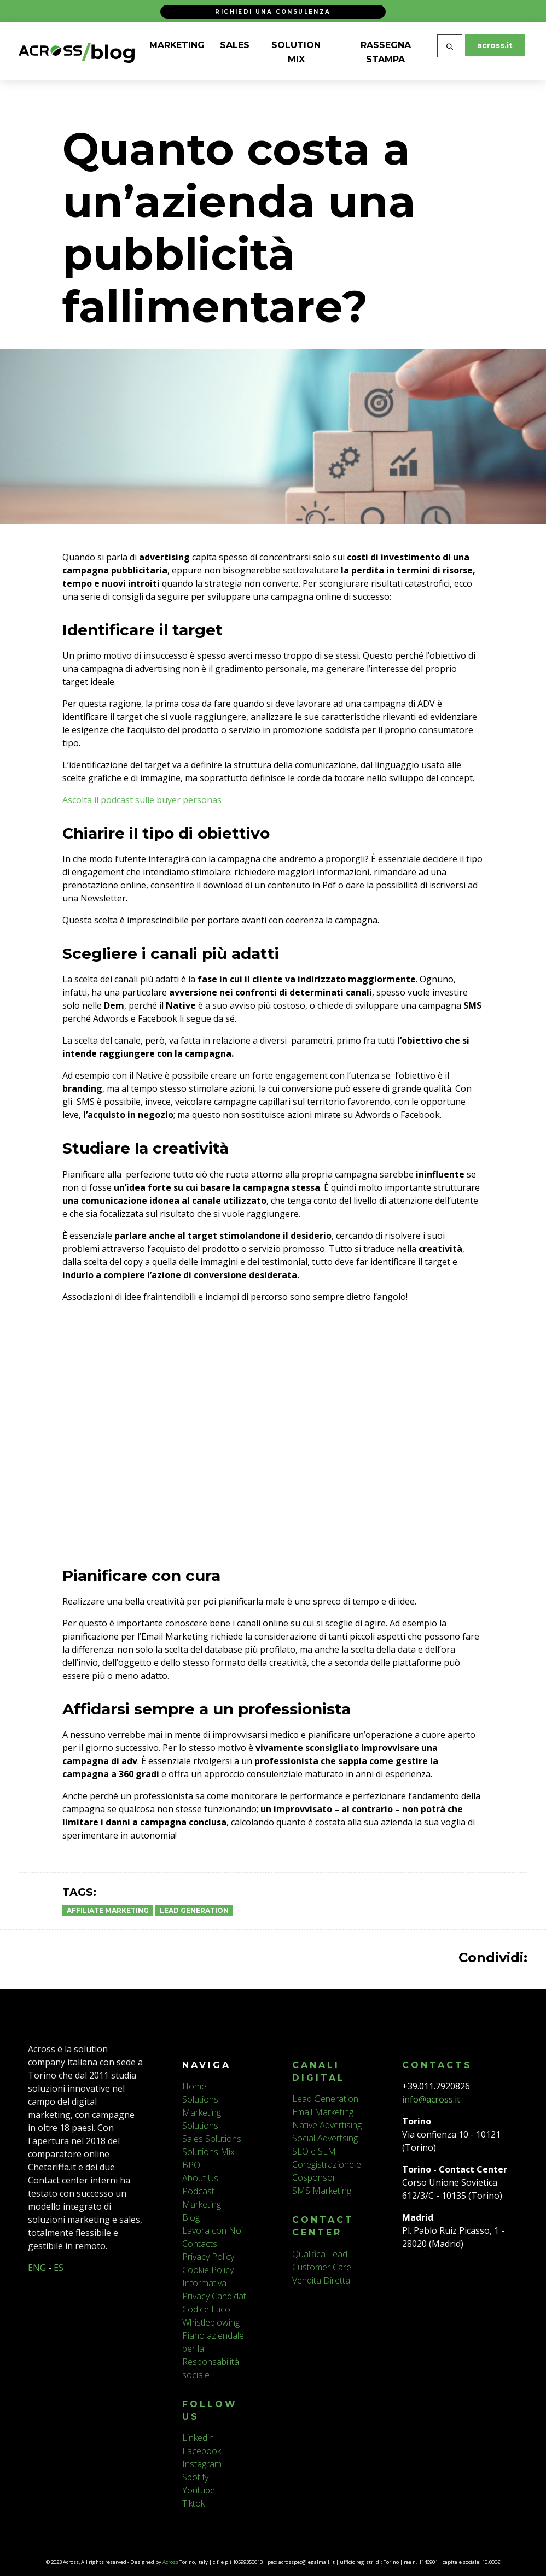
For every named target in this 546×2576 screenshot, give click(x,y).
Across (170, 2562)
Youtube (198, 2490)
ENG (37, 2268)
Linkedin (198, 2438)
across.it (495, 45)
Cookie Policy (208, 2270)
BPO (191, 2165)
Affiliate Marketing (108, 1910)
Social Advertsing (325, 2138)
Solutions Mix (208, 2152)
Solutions (200, 2099)
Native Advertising (327, 2125)
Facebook (201, 2451)
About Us (200, 2178)
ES (58, 2268)
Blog (191, 2217)
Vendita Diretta (321, 2280)
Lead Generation (194, 1910)
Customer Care (321, 2267)
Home (194, 2086)
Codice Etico (206, 2309)
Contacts (199, 2244)
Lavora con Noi (212, 2230)
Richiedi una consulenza (272, 11)
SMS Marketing (321, 2191)
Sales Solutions (211, 2139)
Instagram (202, 2464)
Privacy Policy (208, 2257)
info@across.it (431, 2099)
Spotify (195, 2477)
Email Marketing (322, 2112)
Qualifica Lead (319, 2254)
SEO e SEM (314, 2151)
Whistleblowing (211, 2322)
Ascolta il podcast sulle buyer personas (142, 800)
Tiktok (193, 2503)
